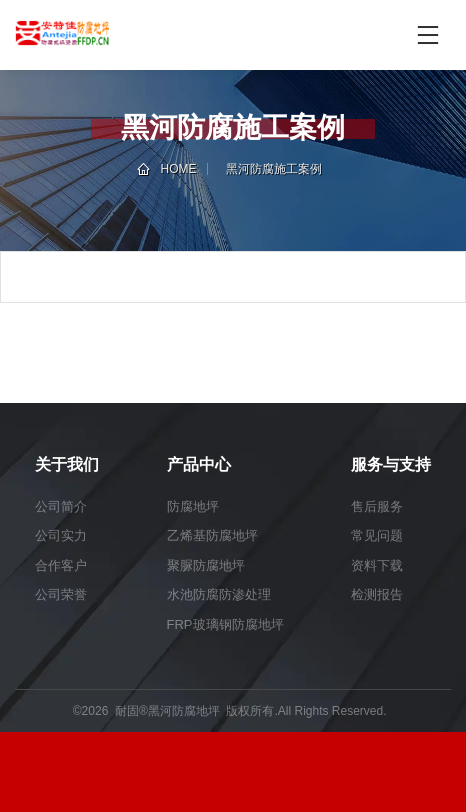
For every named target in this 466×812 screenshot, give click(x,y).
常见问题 (377, 535)
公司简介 (61, 506)
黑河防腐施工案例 (274, 169)
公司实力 (61, 535)
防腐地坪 (193, 506)
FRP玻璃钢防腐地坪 (225, 624)
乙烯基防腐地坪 (212, 535)
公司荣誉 (61, 594)
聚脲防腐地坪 (206, 565)
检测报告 (377, 594)
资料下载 (377, 565)
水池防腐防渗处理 (219, 594)
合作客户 (61, 565)
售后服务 (377, 506)
